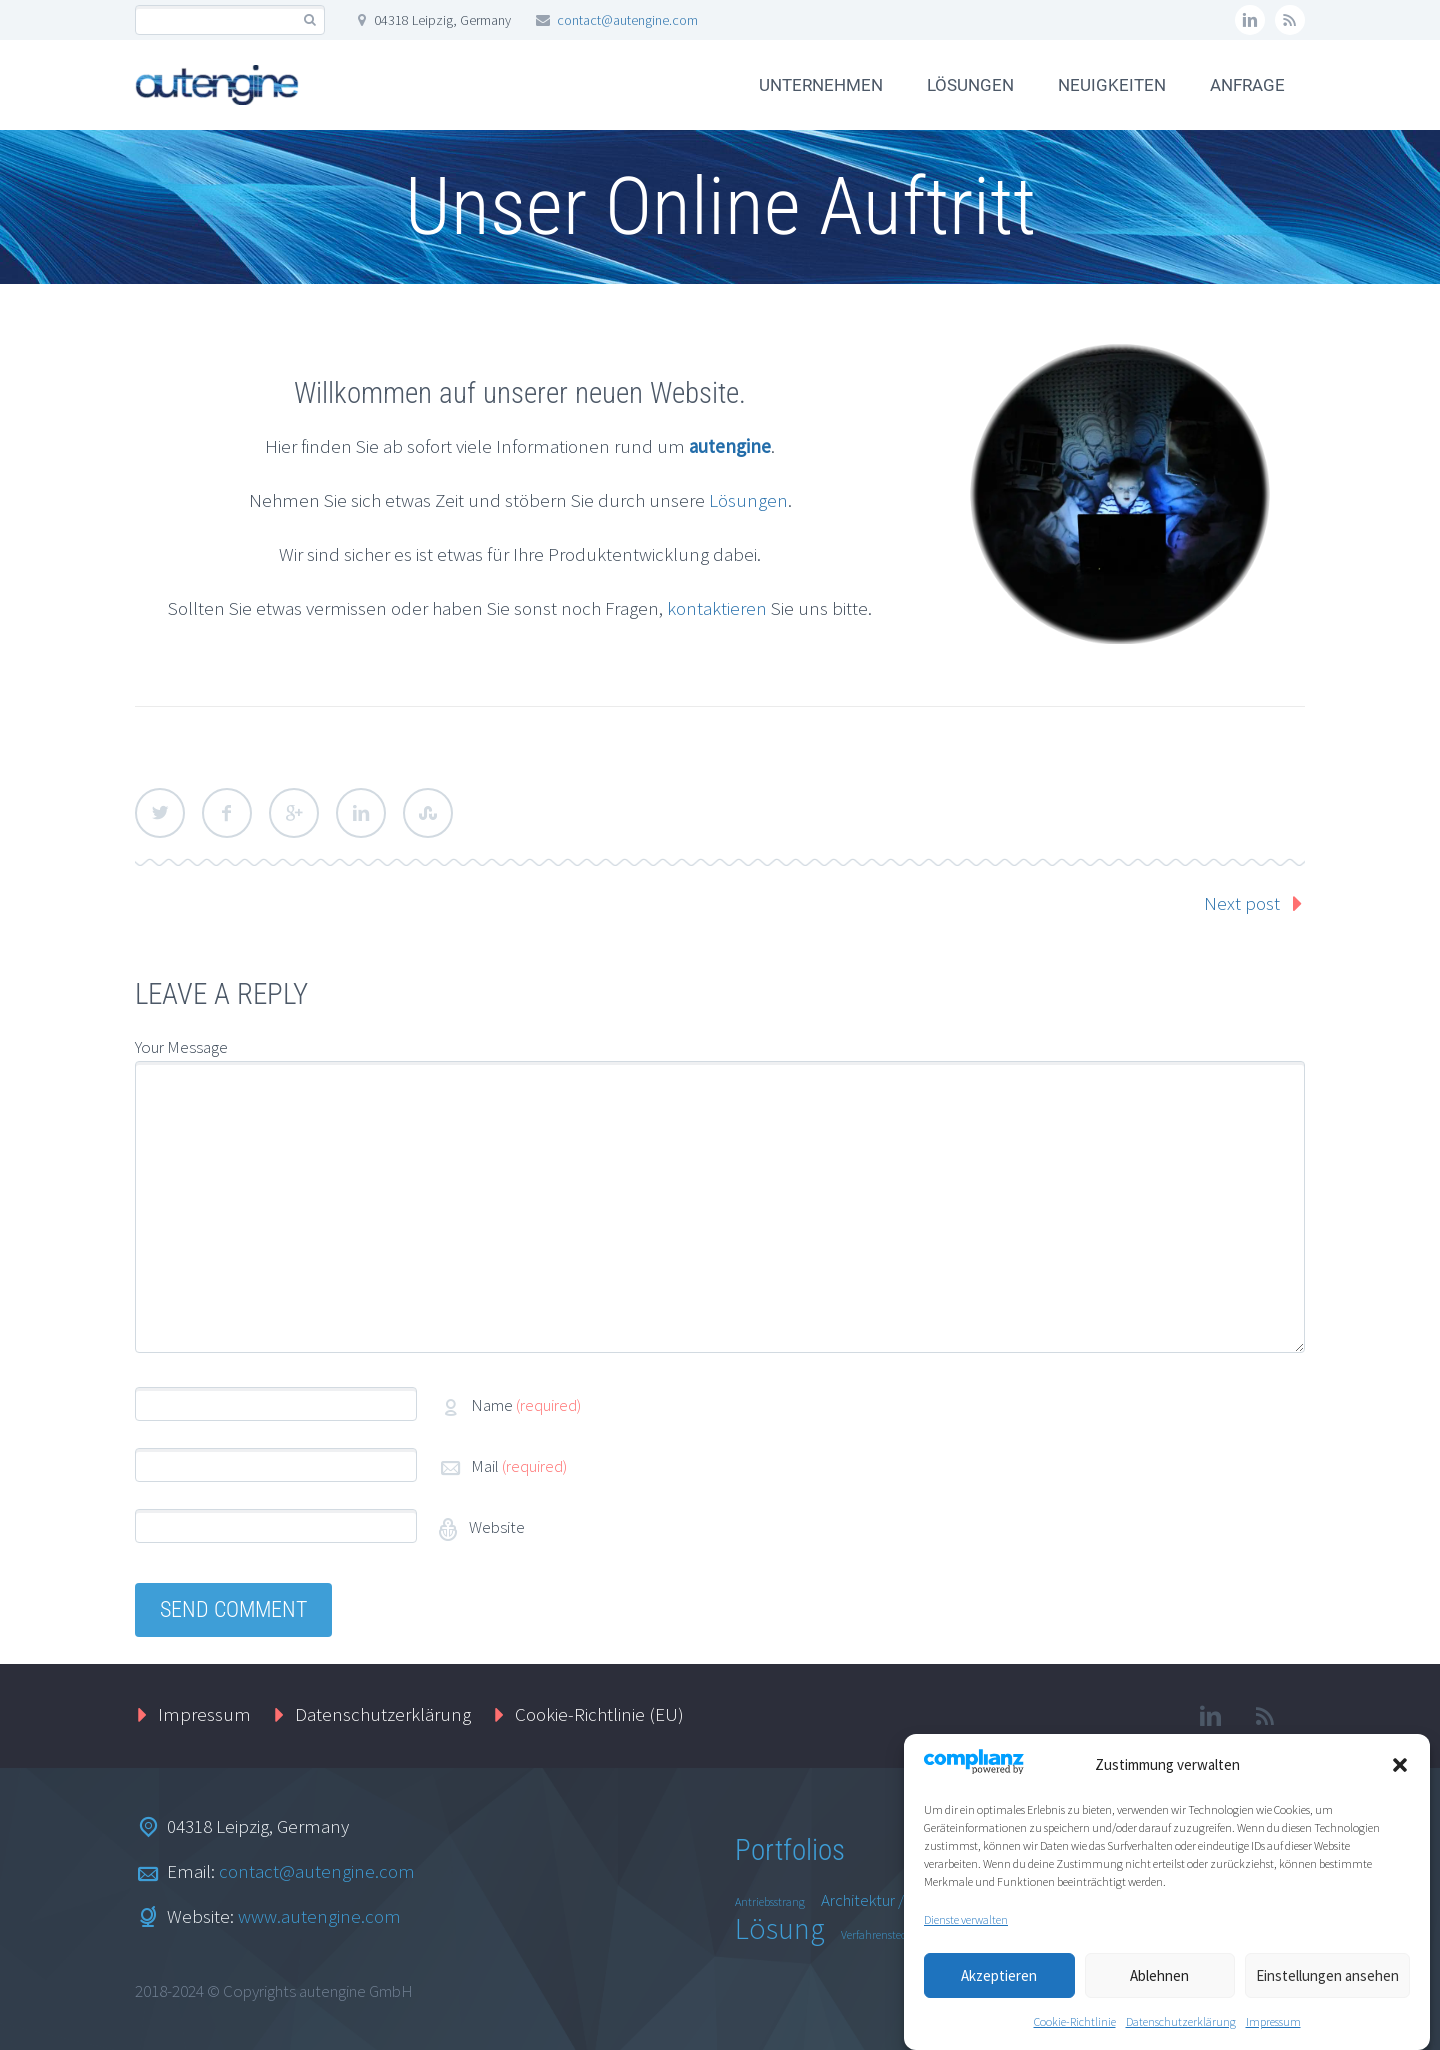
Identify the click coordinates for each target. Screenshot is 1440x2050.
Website (495, 1527)
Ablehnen (1159, 1980)
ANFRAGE (1247, 85)
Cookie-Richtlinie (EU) (599, 1714)
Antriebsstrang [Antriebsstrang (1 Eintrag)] (770, 1901)
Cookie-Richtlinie (1075, 2027)
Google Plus (294, 813)
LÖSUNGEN (970, 85)
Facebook (227, 813)
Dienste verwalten (966, 1925)
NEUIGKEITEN (1112, 85)
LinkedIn (361, 813)
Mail (519, 1466)
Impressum (1273, 2027)
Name (526, 1405)
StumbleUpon (428, 813)
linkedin (1250, 20)
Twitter (160, 813)
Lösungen (748, 500)
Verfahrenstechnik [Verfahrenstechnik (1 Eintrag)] (885, 1934)
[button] (1400, 1771)
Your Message (181, 1047)
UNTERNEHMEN (821, 85)
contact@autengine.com (627, 20)
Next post (1242, 903)
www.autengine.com (319, 1916)
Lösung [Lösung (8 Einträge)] (780, 1928)
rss (1290, 20)
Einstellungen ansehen (1327, 1980)
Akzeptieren (999, 1980)
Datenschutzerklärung (1181, 2027)
